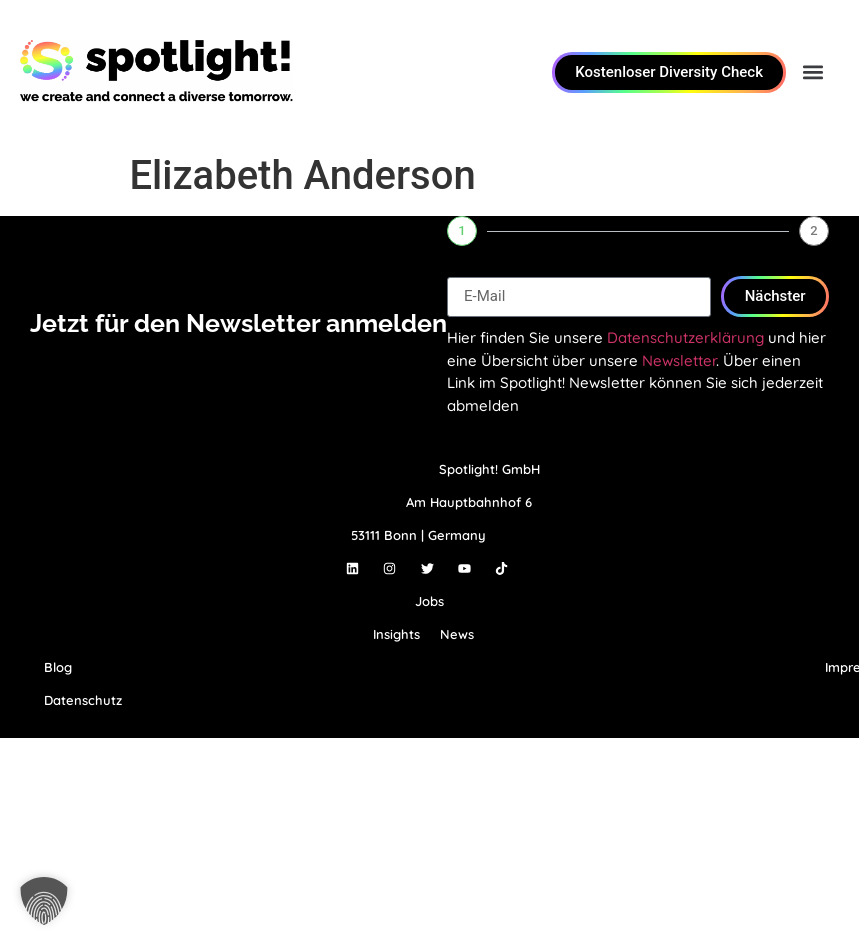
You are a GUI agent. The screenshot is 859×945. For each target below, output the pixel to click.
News (457, 634)
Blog (58, 667)
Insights (396, 634)
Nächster (775, 296)
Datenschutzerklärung (685, 337)
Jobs (429, 601)
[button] (812, 72)
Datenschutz (83, 700)
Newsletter (679, 360)
